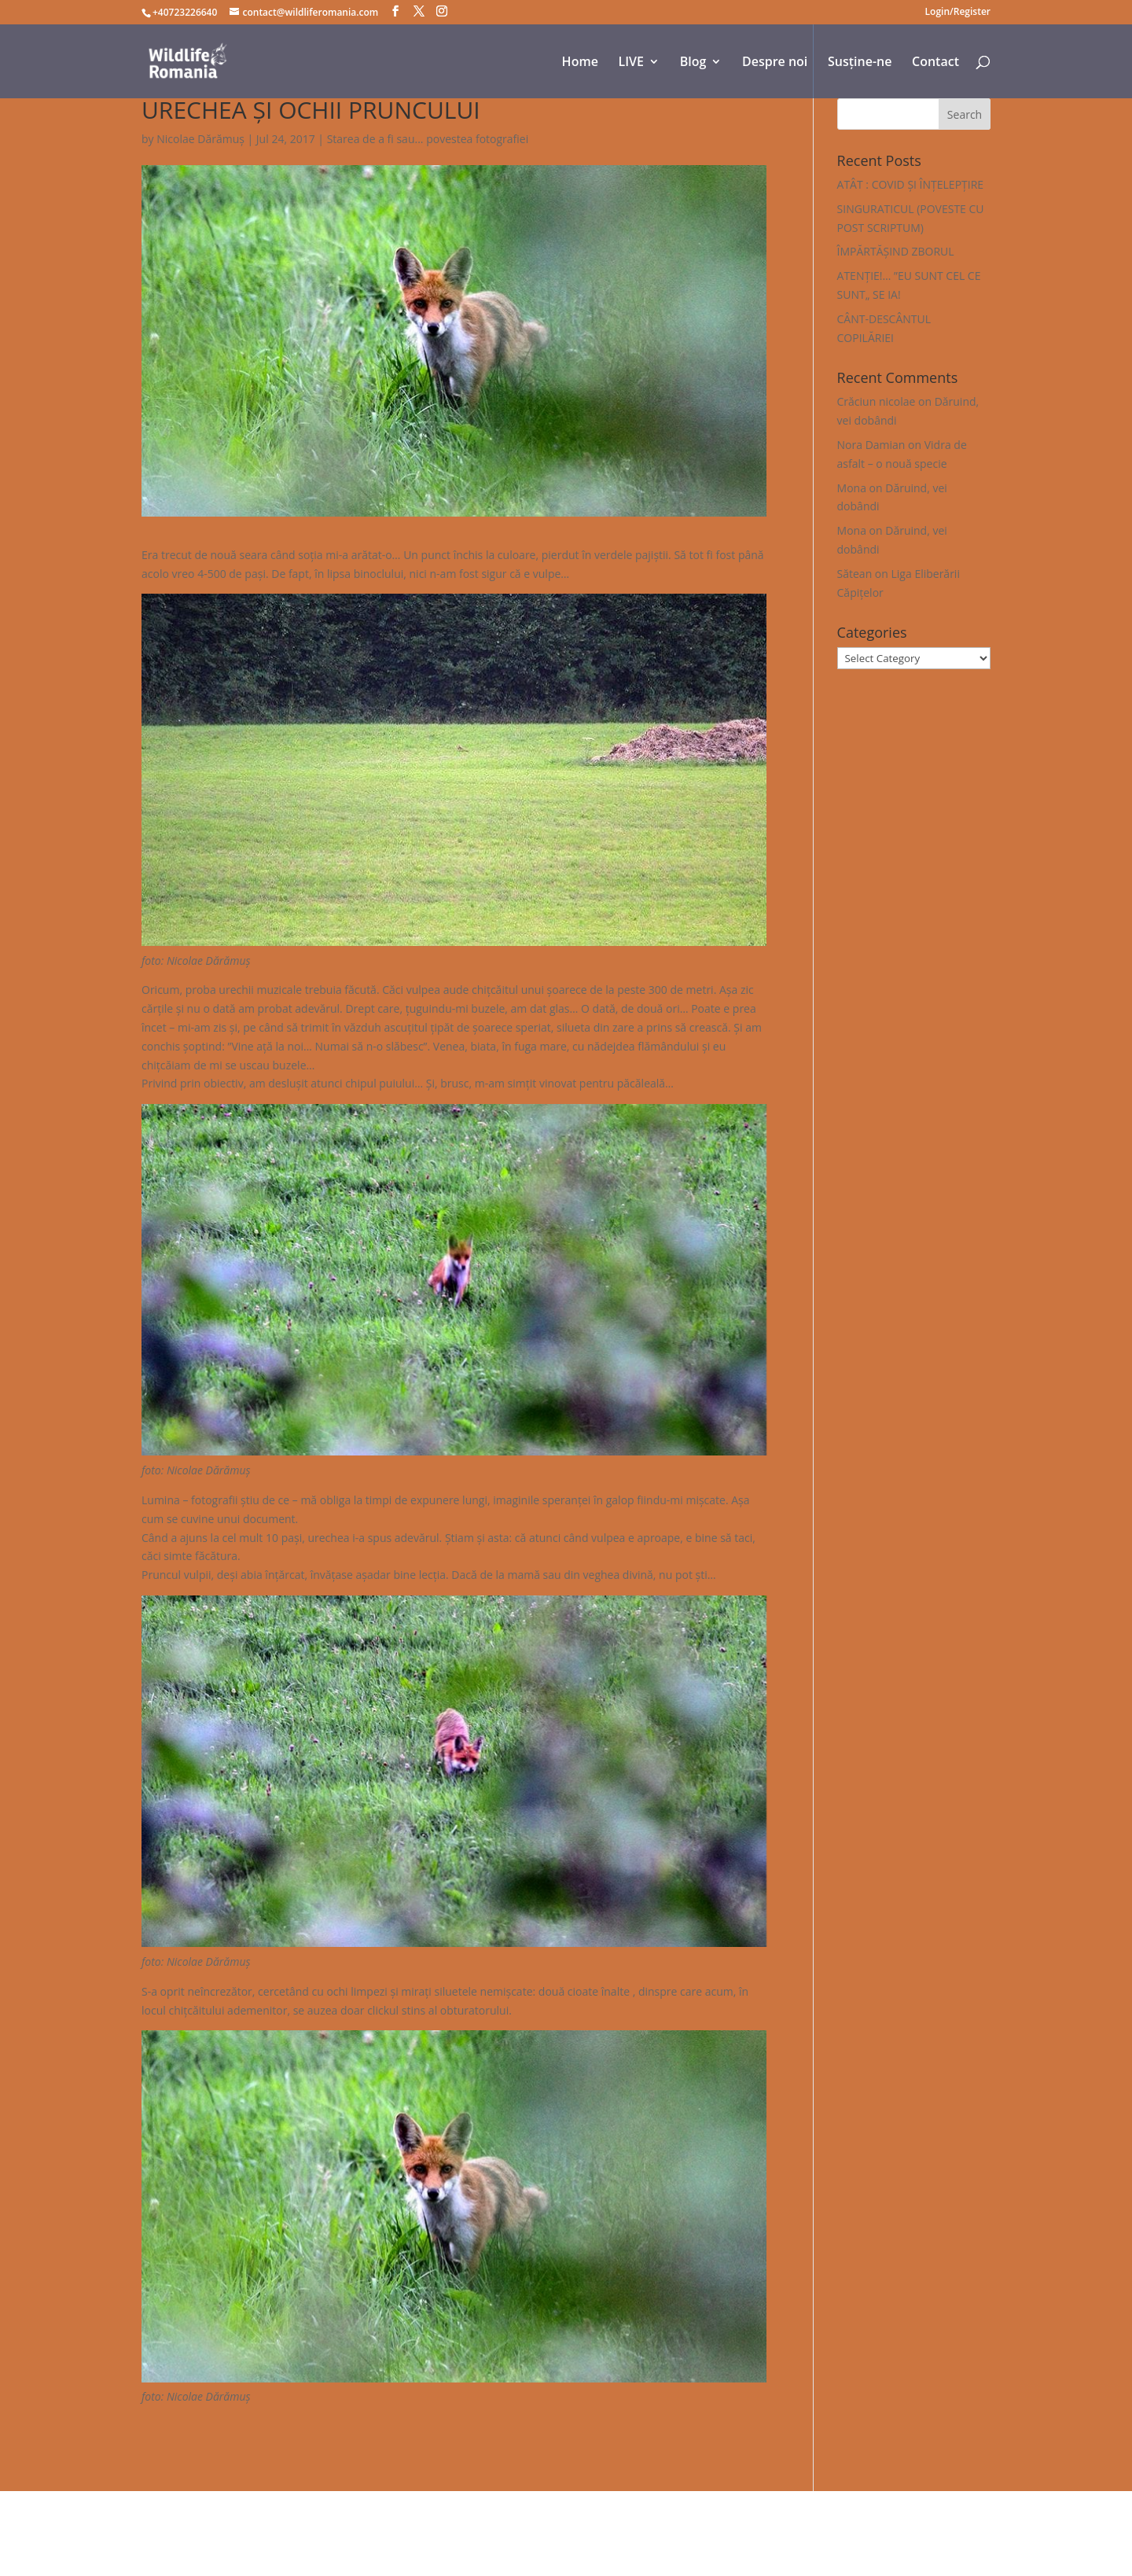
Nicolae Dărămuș (200, 138)
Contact (935, 63)
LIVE (631, 63)
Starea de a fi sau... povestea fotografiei (428, 138)
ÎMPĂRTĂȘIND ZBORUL (895, 251)
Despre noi (774, 63)
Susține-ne (859, 63)
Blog (693, 63)
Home (580, 63)
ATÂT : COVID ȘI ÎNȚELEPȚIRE (910, 184)
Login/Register (957, 12)
